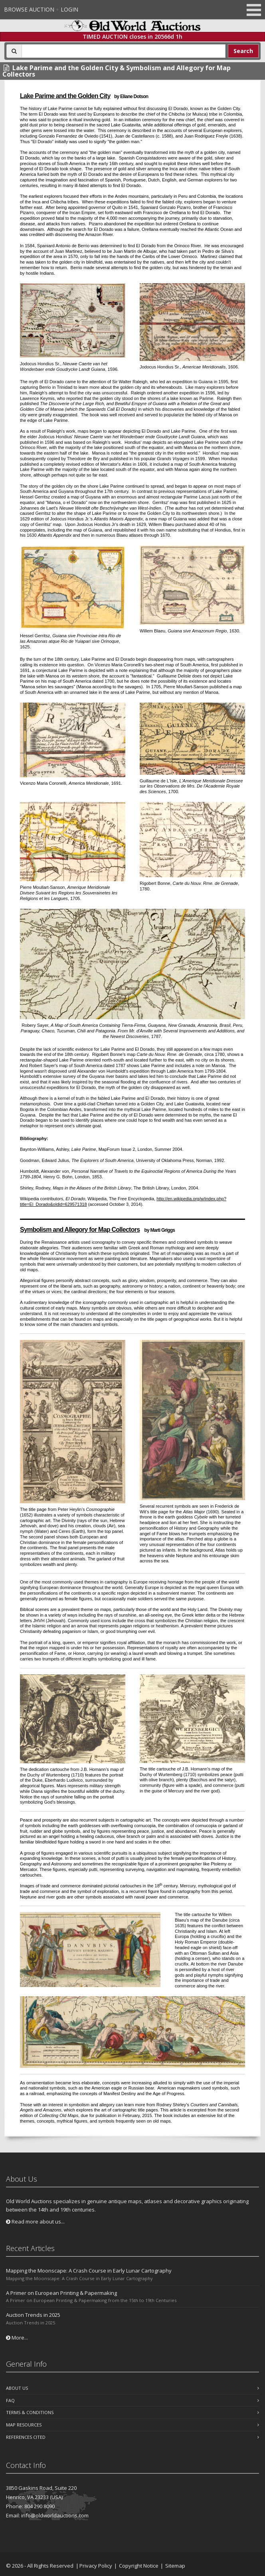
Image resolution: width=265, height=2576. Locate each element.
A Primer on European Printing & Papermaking (61, 2292)
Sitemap (175, 2565)
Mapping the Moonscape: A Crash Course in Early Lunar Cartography (89, 2270)
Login (69, 9)
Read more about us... (35, 2221)
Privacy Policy (95, 2565)
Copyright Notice (138, 2565)
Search (243, 51)
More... (17, 2337)
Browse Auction (29, 9)
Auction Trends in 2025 (33, 2314)
